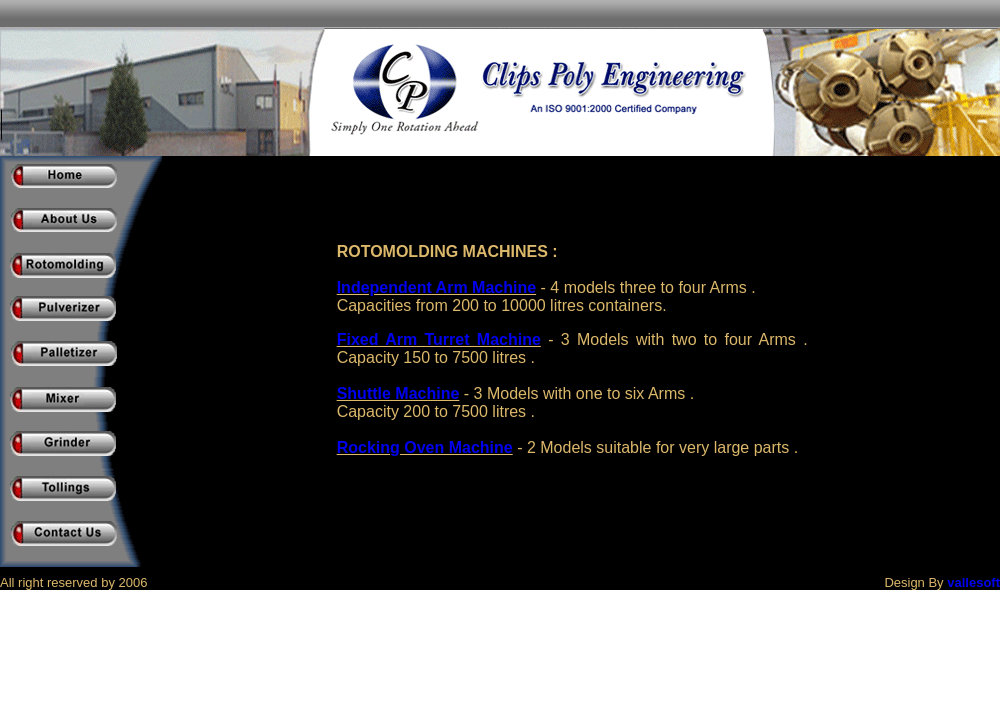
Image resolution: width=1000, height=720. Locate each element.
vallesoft (973, 582)
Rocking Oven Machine (425, 447)
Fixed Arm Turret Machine (439, 339)
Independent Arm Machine (436, 287)
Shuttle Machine (398, 393)
